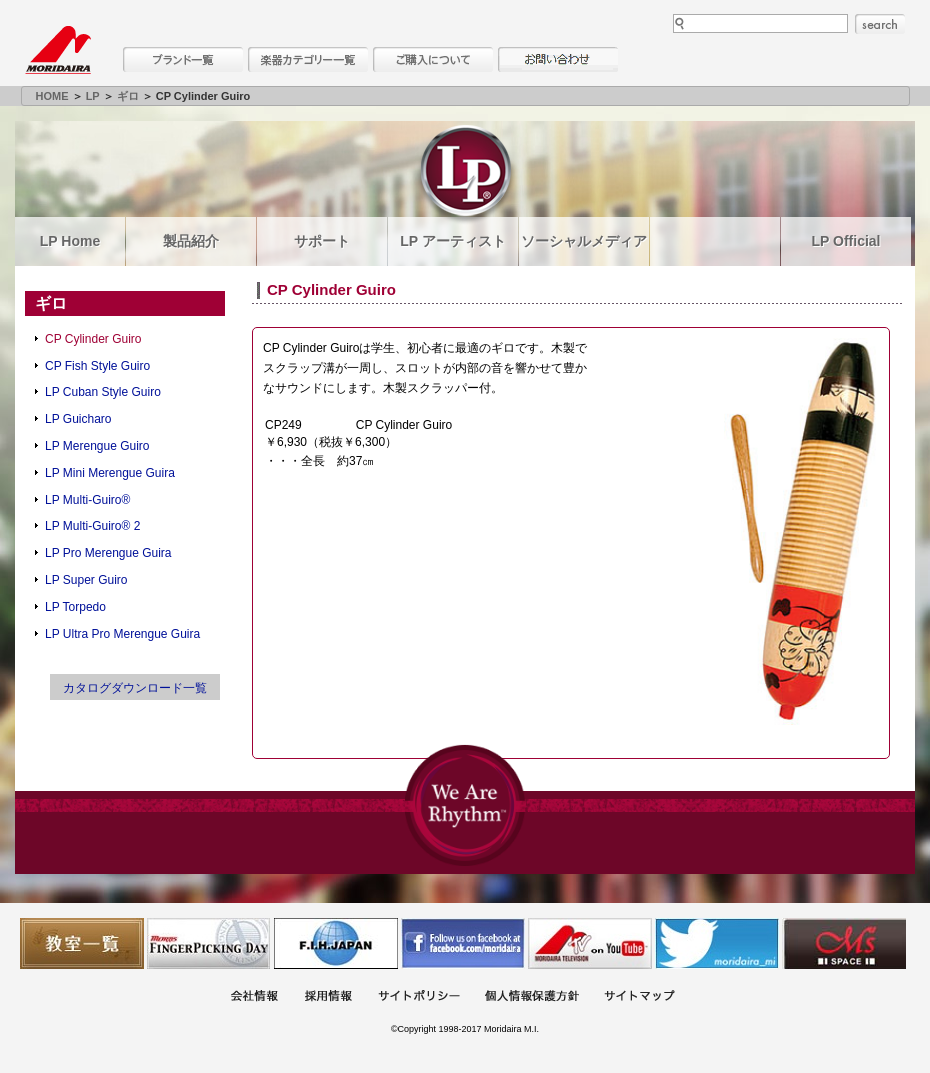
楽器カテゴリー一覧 (308, 59)
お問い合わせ (558, 59)
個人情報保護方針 (532, 997)
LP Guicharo (78, 419)
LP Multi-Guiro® (87, 500)
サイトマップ (639, 997)
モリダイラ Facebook (463, 943)
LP (93, 96)
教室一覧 (82, 943)
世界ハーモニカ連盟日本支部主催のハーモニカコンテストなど (336, 943)
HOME (52, 96)
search (880, 24)
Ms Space (844, 943)
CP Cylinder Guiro (93, 339)
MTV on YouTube (590, 943)
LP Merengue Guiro (97, 446)
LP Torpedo (75, 607)
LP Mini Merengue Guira (110, 473)
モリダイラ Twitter (717, 943)
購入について (433, 59)
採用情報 (328, 997)
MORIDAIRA (58, 50)
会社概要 (254, 997)
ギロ (128, 96)
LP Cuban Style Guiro (103, 392)
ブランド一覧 (183, 59)
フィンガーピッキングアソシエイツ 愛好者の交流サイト (209, 943)
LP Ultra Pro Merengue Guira (122, 634)
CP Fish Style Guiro (97, 366)
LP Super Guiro (86, 580)
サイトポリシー (419, 997)
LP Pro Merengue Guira (108, 553)
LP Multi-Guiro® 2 (92, 526)
